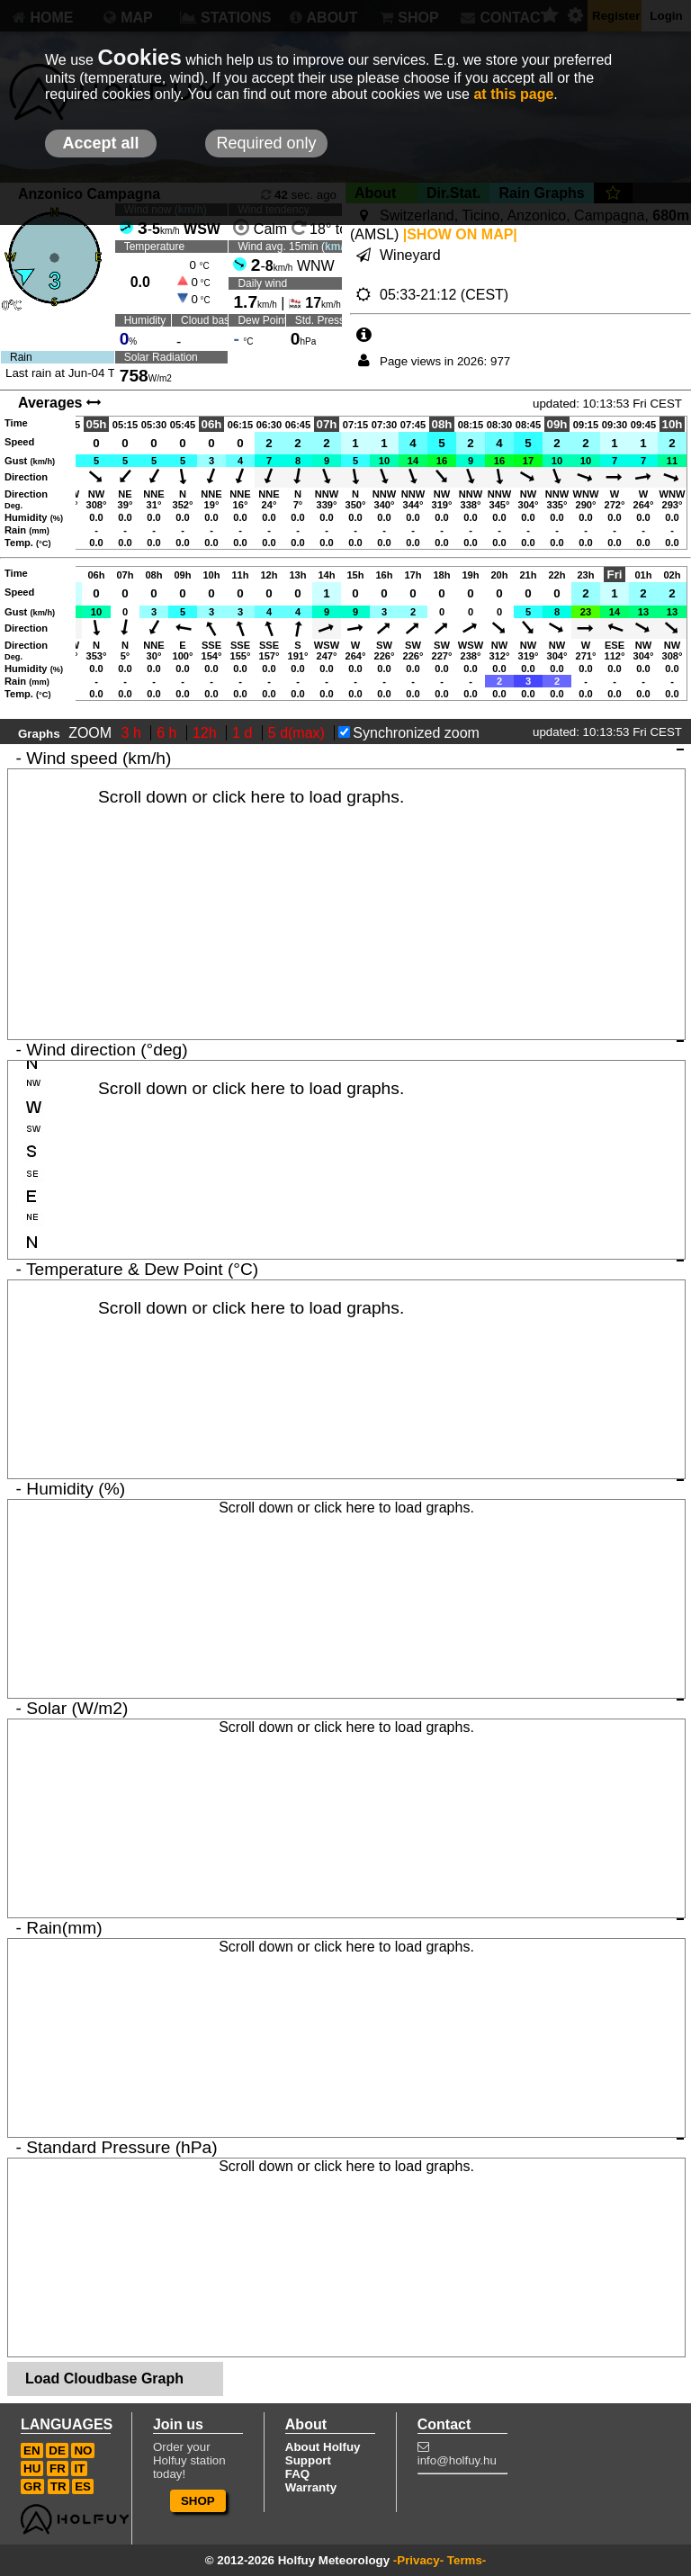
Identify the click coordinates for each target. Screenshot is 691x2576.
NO (83, 2450)
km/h (337, 246)
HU (31, 2468)
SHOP (198, 2501)
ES (83, 2486)
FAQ (297, 2474)
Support (308, 2460)
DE (57, 2450)
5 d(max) (298, 732)
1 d (244, 732)
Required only (266, 143)
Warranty (311, 2487)
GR (32, 2486)
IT (79, 2468)
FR (57, 2468)
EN (31, 2450)
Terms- (466, 2560)
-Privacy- (418, 2560)
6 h (169, 732)
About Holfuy (323, 2447)
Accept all (100, 143)
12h (206, 732)
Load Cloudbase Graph (104, 2378)
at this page (513, 94)
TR (58, 2486)
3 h (133, 732)
